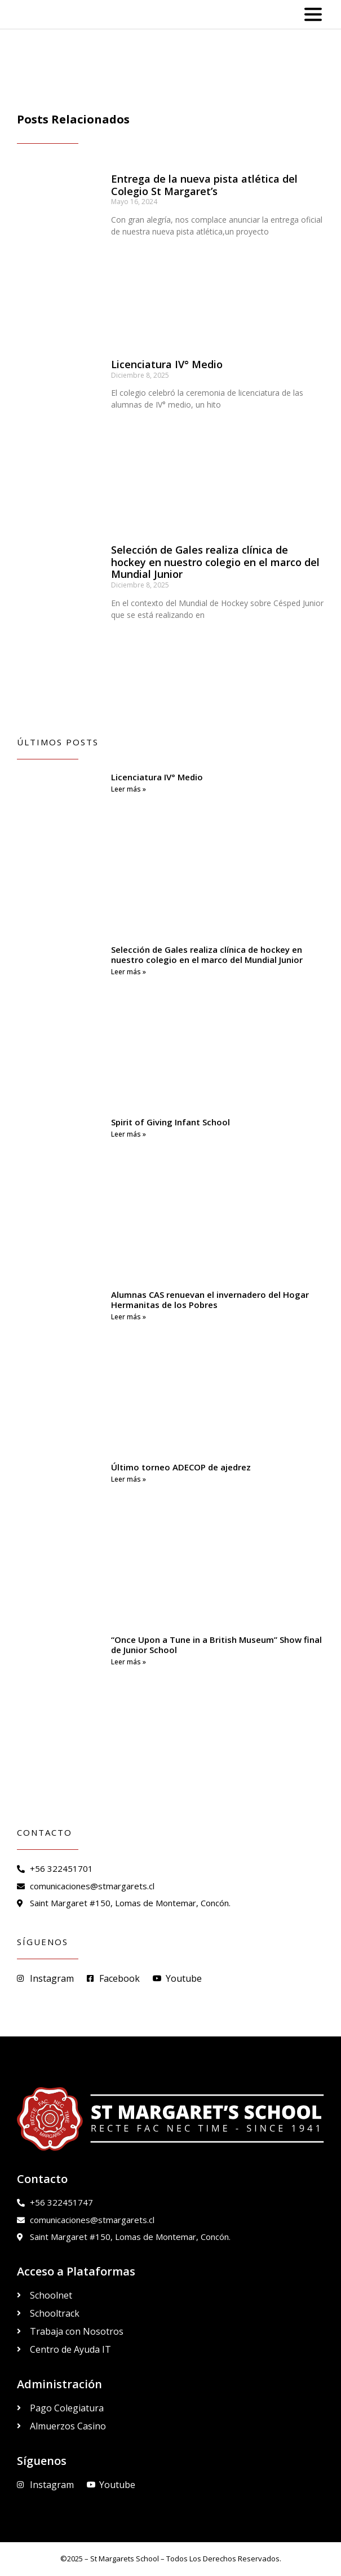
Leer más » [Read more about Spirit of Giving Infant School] (128, 1134)
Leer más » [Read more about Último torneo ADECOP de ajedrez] (128, 1479)
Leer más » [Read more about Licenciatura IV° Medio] (128, 789)
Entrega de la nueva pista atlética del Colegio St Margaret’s (204, 185)
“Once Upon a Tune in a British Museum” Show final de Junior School (216, 1644)
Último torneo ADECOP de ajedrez (181, 1467)
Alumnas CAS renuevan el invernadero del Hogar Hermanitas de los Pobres (210, 1299)
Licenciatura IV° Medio (167, 364)
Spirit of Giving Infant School (170, 1122)
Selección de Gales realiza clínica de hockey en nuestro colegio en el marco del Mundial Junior (215, 562)
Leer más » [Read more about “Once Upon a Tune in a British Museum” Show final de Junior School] (128, 1662)
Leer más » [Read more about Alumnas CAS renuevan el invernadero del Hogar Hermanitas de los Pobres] (128, 1317)
